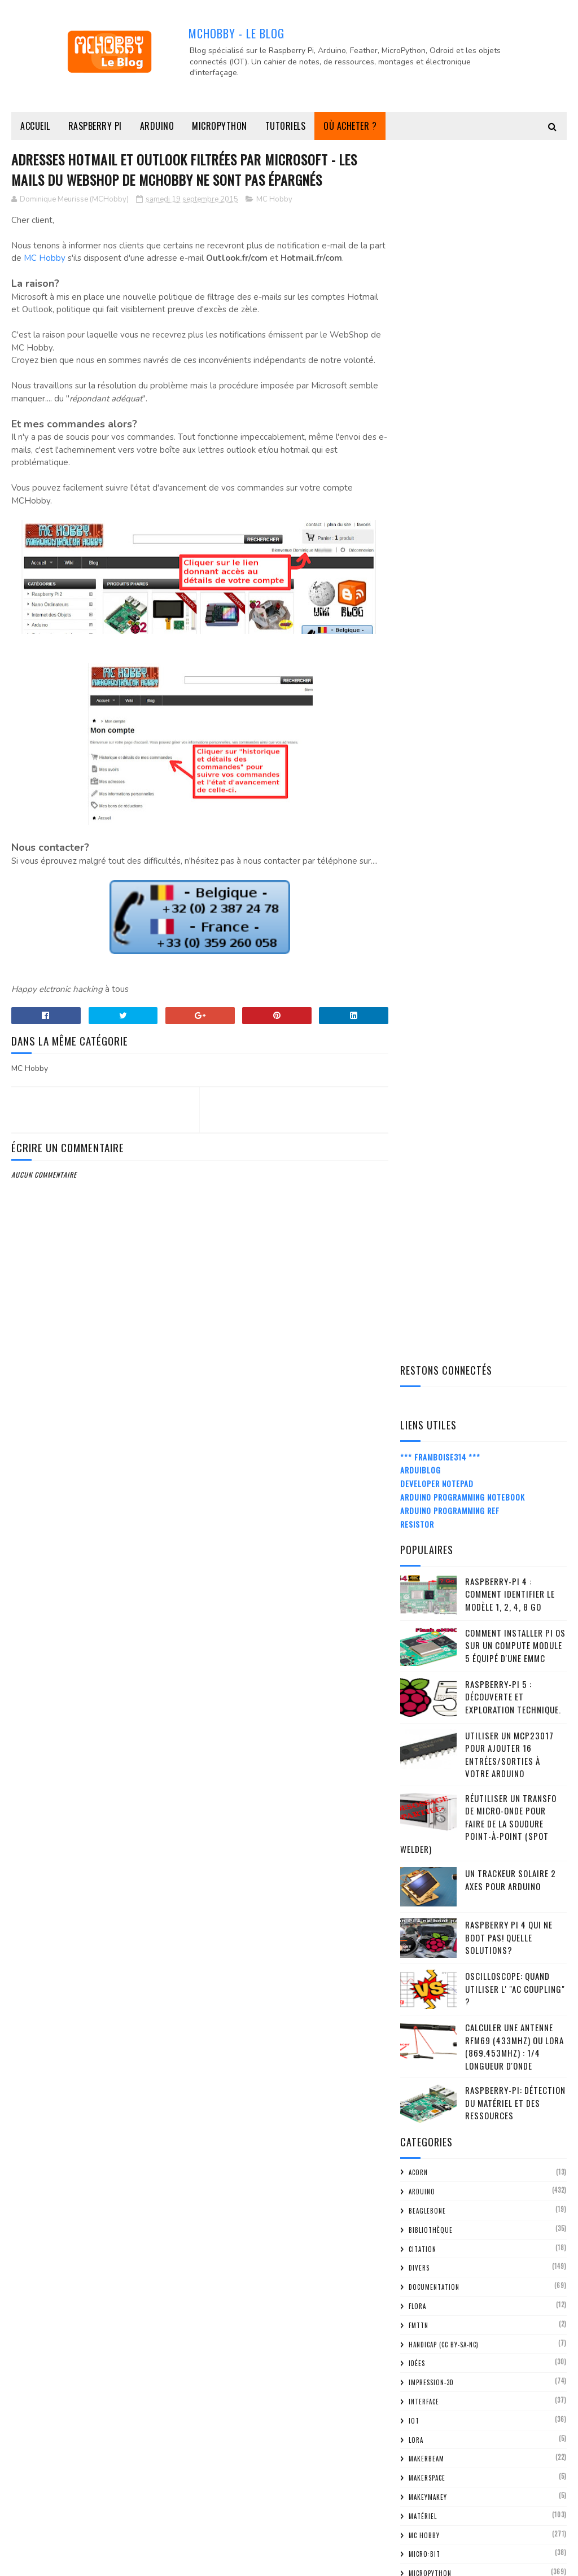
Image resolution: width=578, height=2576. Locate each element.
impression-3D (431, 1168)
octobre (441, 1979)
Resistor (417, 310)
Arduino (157, 126)
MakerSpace (427, 1264)
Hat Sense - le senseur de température (469, 2138)
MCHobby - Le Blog (236, 33)
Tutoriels (285, 126)
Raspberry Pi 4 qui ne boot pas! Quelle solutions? (509, 724)
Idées (417, 1149)
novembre (443, 1963)
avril (434, 2391)
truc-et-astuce (433, 1645)
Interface (424, 1187)
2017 (423, 1902)
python (420, 1454)
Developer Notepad (437, 269)
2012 (423, 2491)
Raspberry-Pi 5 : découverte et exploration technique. (513, 483)
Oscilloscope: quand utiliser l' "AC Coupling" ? (515, 775)
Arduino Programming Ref (450, 297)
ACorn (418, 959)
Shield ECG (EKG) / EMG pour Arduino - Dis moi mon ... (493, 2113)
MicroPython (219, 126)
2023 (424, 1806)
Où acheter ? (349, 126)
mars (434, 2407)
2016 (423, 1917)
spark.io (422, 1607)
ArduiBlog (420, 257)
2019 (423, 1869)
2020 (424, 1854)
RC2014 (419, 1512)
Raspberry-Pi (429, 1493)
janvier (438, 2439)
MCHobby (54, 2561)
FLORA (417, 1092)
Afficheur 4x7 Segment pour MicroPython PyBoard (475, 2014)
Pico (415, 1417)
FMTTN (418, 1111)
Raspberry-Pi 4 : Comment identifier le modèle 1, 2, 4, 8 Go (510, 380)
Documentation (434, 1073)
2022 (424, 1821)
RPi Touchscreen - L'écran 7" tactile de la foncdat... (491, 2253)
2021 (423, 1838)
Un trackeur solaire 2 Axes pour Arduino (510, 666)
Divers (419, 1054)
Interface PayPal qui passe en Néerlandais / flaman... (476, 2064)
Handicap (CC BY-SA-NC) (444, 1130)
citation (422, 1035)
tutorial (423, 1664)
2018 (423, 1885)
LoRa (416, 1226)
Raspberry (425, 1474)
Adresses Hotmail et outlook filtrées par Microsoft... (477, 2089)
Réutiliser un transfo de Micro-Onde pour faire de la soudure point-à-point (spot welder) (478, 609)
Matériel (423, 1302)
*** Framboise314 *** (440, 243)
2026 (424, 1758)
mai (430, 2375)
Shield (419, 1588)
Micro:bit (424, 1340)
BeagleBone (427, 996)
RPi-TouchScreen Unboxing (472, 2234)
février (438, 2423)
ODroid (420, 1397)
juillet (437, 2344)
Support (422, 1627)
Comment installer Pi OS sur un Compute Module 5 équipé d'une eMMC (515, 432)
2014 (423, 2459)
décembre (443, 1947)
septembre (444, 1995)
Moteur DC (426, 1378)
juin (431, 2359)
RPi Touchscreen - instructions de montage (487, 2213)
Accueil (35, 126)
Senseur (422, 1569)
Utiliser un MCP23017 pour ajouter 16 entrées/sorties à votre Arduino (509, 540)
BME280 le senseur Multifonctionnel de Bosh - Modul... (491, 2188)
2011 (423, 2507)
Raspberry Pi (95, 126)
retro (418, 1550)
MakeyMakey (428, 1283)
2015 (423, 1933)
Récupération (431, 1531)
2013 (423, 2475)
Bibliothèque (431, 1016)
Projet (420, 1436)
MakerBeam (426, 1245)
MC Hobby (274, 200)
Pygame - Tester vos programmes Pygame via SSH (484, 2163)
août (434, 2327)
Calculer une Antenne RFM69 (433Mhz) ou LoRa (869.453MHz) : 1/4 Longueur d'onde (514, 833)
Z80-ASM (422, 1703)
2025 (424, 1773)
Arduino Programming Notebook (462, 283)
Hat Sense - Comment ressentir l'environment (479, 2303)
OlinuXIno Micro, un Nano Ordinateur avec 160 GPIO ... (491, 2278)
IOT (414, 1207)
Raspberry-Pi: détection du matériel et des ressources (515, 889)
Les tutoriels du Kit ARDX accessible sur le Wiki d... (492, 2039)
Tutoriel (423, 1684)
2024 (424, 1790)
